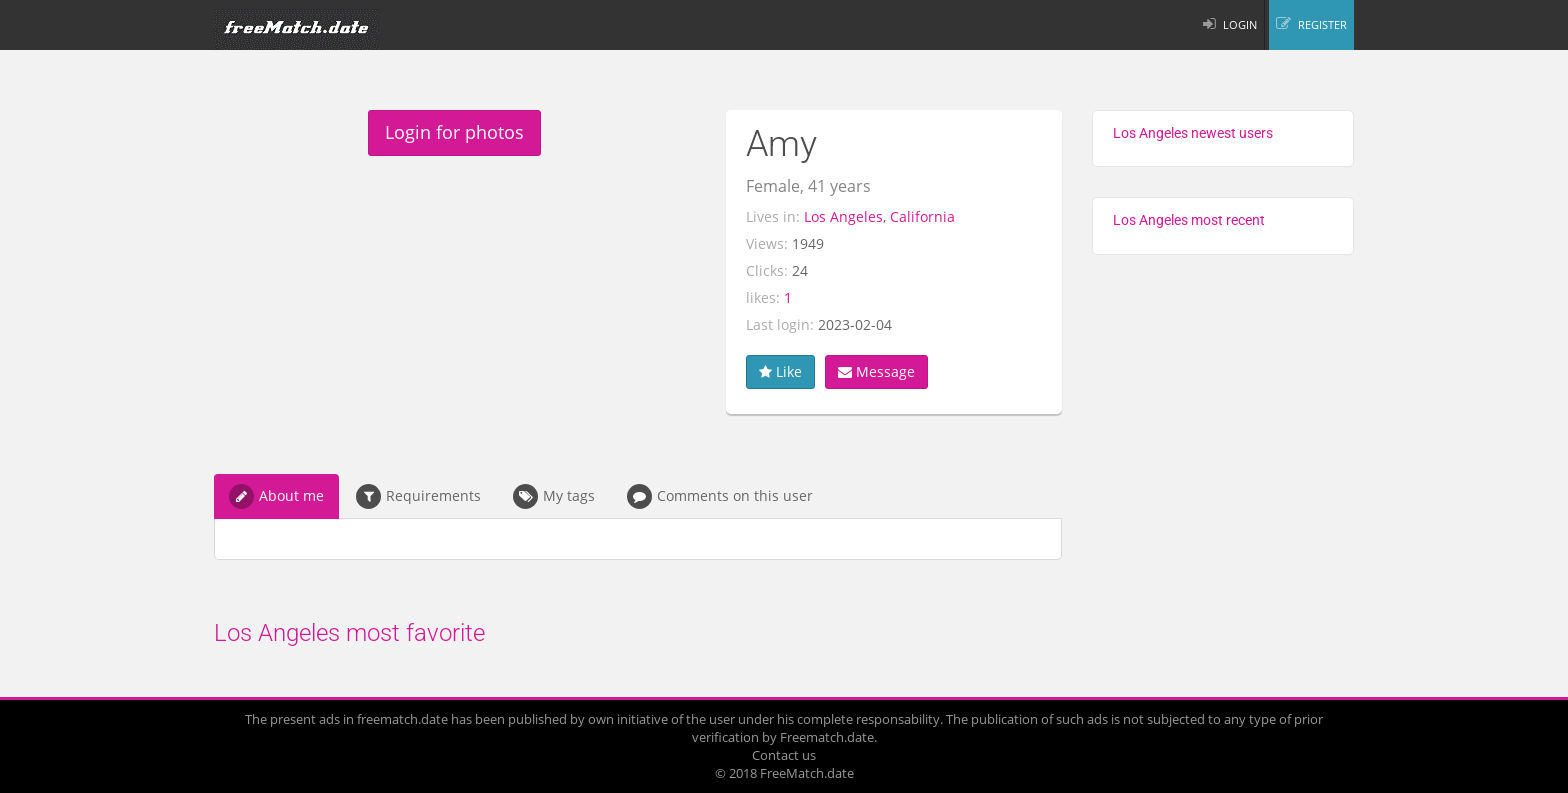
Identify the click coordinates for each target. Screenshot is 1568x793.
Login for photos (454, 132)
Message (876, 371)
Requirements (418, 496)
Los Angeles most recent (1189, 220)
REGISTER (1322, 24)
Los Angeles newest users (1193, 133)
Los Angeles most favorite (349, 633)
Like (780, 371)
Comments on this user (720, 496)
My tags (554, 496)
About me (276, 496)
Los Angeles (843, 216)
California (922, 216)
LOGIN (1240, 24)
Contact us (784, 755)
